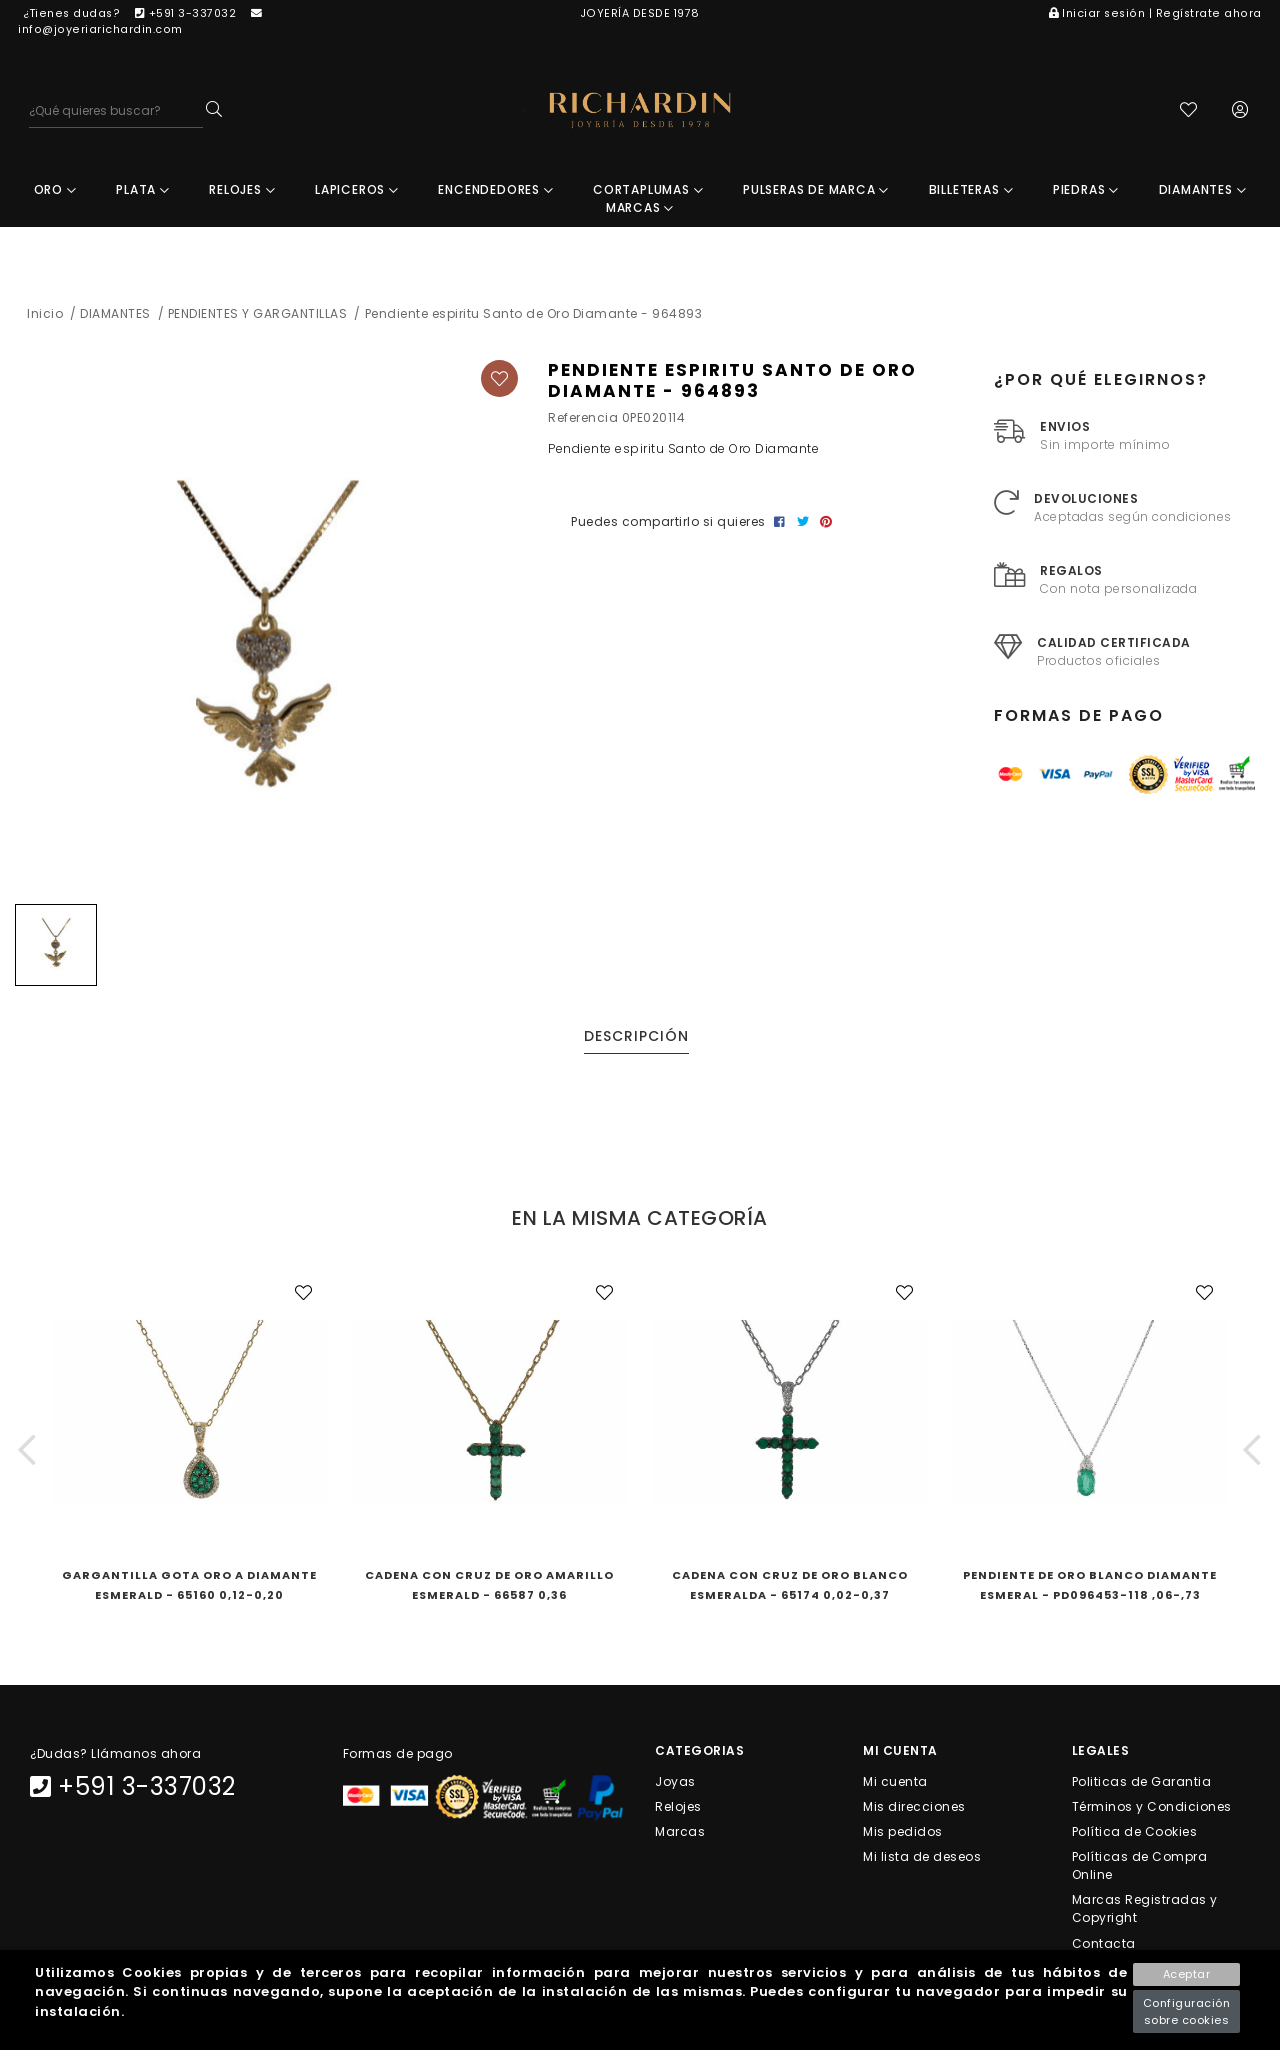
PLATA (143, 195)
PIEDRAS (1086, 195)
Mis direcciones (914, 1811)
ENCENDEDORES (495, 195)
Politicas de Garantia (1142, 1786)
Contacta (1104, 1948)
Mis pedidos (903, 1836)
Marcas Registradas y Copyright (1145, 1914)
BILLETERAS (971, 195)
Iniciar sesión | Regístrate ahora (1155, 13)
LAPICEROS (357, 195)
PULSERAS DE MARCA (816, 195)
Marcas (680, 1836)
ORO (55, 195)
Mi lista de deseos (922, 1862)
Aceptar (1187, 1974)
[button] (27, 1454)
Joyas (675, 1786)
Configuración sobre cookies (1187, 2011)
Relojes (678, 1811)
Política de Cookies (1135, 1836)
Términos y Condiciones (1152, 1811)
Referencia (583, 423)
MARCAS (640, 213)
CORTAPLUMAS (648, 195)
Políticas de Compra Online (1140, 1871)
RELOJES (242, 195)
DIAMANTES (1203, 195)
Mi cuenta (895, 1786)
